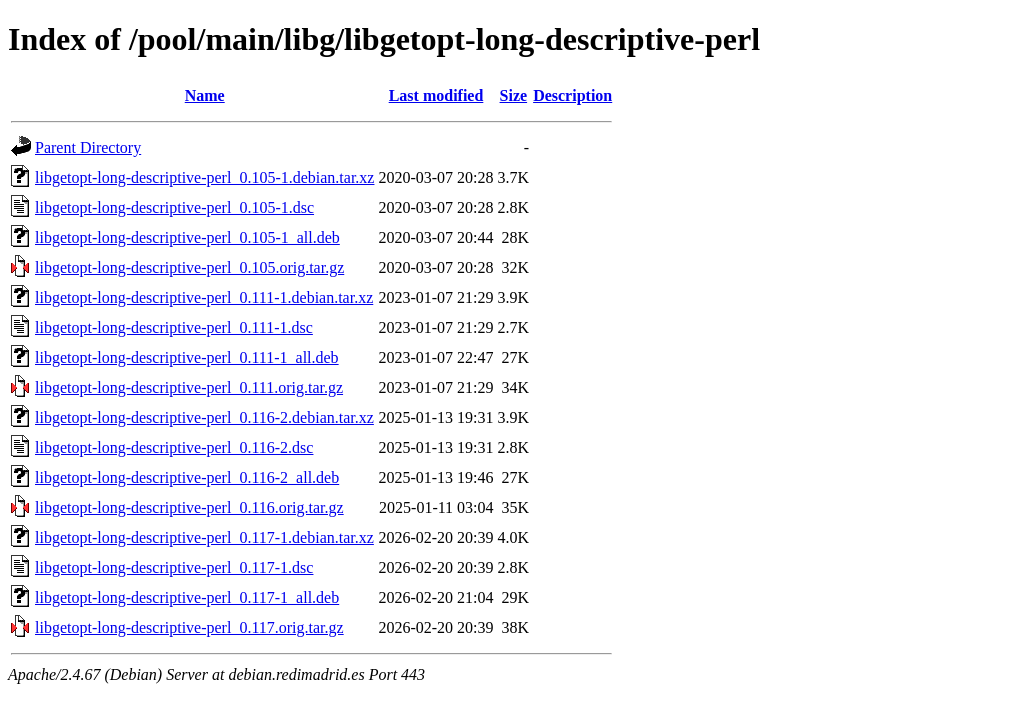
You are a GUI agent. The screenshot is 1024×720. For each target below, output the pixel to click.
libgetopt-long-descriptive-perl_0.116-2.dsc (174, 447)
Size (514, 95)
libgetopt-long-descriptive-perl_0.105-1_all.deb (187, 237)
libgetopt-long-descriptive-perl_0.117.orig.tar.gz (189, 627)
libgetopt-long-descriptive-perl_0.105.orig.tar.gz (189, 267)
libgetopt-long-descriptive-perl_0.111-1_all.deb (187, 357)
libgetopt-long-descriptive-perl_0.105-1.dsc (174, 207)
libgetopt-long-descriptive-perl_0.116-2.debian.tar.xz (204, 417)
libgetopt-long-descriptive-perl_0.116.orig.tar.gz (189, 507)
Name (205, 95)
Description (572, 95)
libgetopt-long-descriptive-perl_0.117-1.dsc (174, 567)
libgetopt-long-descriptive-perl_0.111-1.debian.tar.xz (204, 297)
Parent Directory (88, 147)
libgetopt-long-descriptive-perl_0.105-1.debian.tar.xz (204, 177)
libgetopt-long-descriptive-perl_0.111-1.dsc (174, 327)
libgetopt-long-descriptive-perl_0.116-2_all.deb (187, 477)
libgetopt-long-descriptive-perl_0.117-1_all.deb (187, 597)
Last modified (436, 95)
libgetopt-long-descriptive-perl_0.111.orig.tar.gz (189, 387)
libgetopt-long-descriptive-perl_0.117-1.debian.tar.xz (204, 537)
